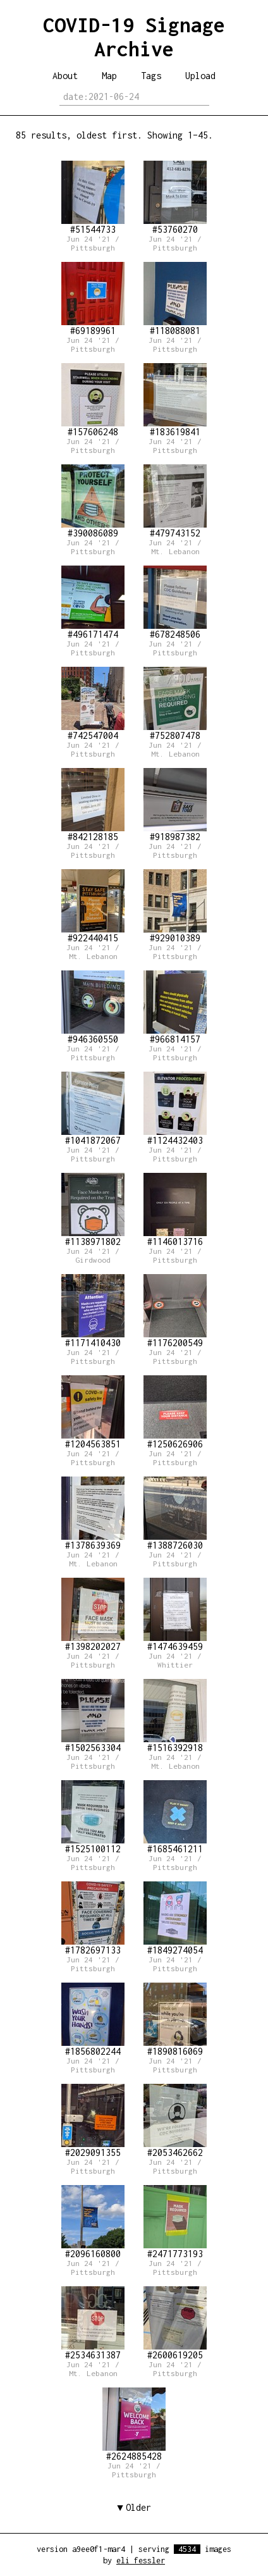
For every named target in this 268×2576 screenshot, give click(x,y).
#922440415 (93, 906)
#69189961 (93, 299)
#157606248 (93, 400)
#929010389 (175, 906)
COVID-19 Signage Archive (134, 37)
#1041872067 (93, 1109)
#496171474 (93, 603)
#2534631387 (93, 2323)
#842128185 (93, 805)
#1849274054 (175, 1918)
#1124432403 (175, 1109)
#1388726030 (175, 1514)
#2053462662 (175, 2121)
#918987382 (175, 805)
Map (109, 75)
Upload (200, 75)
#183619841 (175, 400)
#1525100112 (93, 1817)
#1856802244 (93, 2020)
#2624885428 (134, 2424)
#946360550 (93, 1007)
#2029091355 (93, 2121)
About (65, 75)
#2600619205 (175, 2323)
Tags (151, 75)
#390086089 (93, 501)
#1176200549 (175, 1311)
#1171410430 (93, 1311)
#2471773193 (175, 2222)
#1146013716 (175, 1210)
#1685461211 (175, 1817)
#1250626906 (175, 1412)
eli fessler (140, 2560)
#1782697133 (93, 1918)
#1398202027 (93, 1615)
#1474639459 (175, 1615)
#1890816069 (175, 2020)
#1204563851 (93, 1412)
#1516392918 (175, 1716)
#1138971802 (93, 1210)
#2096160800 (93, 2222)
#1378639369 (93, 1514)
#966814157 (175, 1007)
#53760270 (175, 198)
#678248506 (175, 603)
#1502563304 (93, 1716)
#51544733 (93, 198)
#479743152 (175, 501)
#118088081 (175, 299)
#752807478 (175, 704)
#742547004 (93, 704)
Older (138, 2507)
